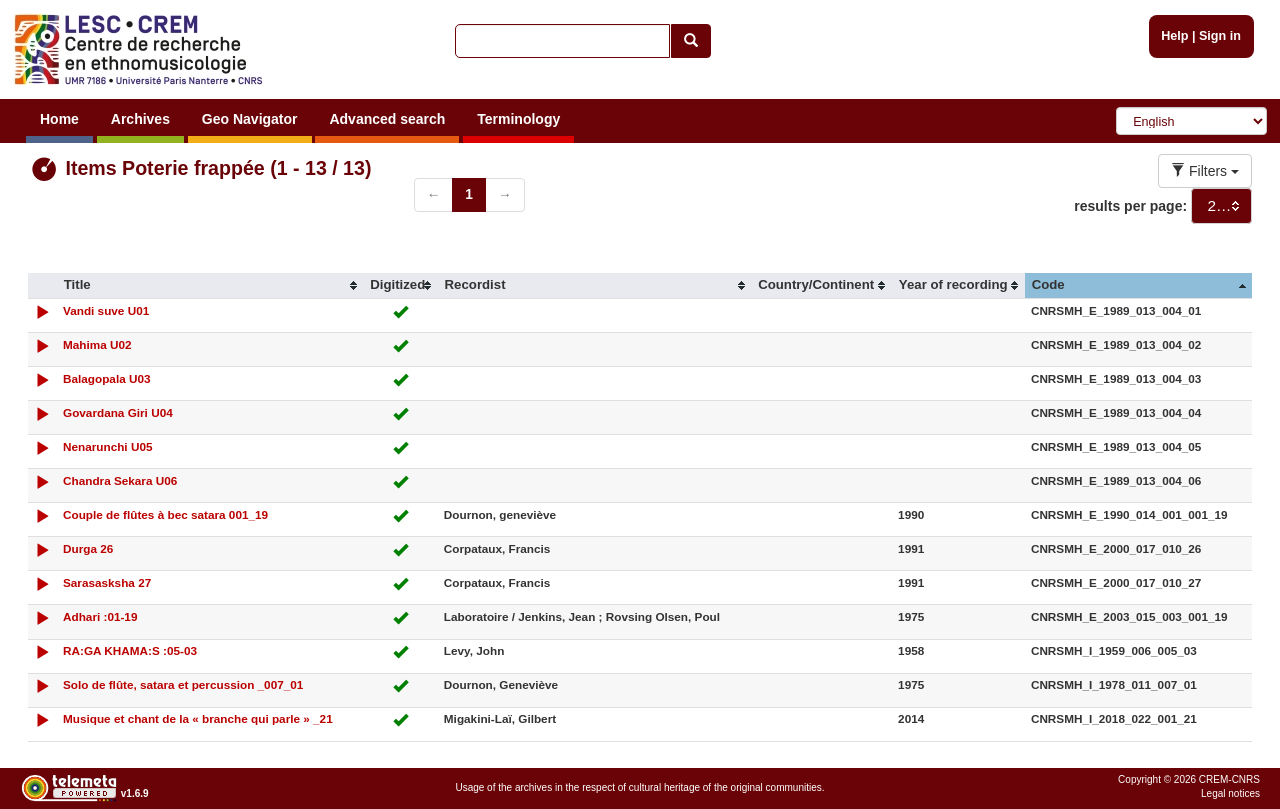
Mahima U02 (97, 344)
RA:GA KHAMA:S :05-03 (130, 650)
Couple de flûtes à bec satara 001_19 (165, 514)
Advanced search (387, 119)
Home (59, 119)
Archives (140, 119)
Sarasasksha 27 (107, 582)
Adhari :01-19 (100, 616)
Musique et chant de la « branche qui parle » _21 (198, 718)
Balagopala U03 (107, 378)
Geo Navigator (250, 119)
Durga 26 (88, 548)
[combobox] (1221, 206)
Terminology (518, 119)
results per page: (1130, 206)
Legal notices (1230, 793)
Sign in (1220, 36)
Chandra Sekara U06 (120, 480)
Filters (1205, 171)
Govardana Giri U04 (118, 412)
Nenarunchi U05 (107, 446)
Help (1174, 36)
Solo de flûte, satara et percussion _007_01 (183, 684)
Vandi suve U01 (106, 310)
